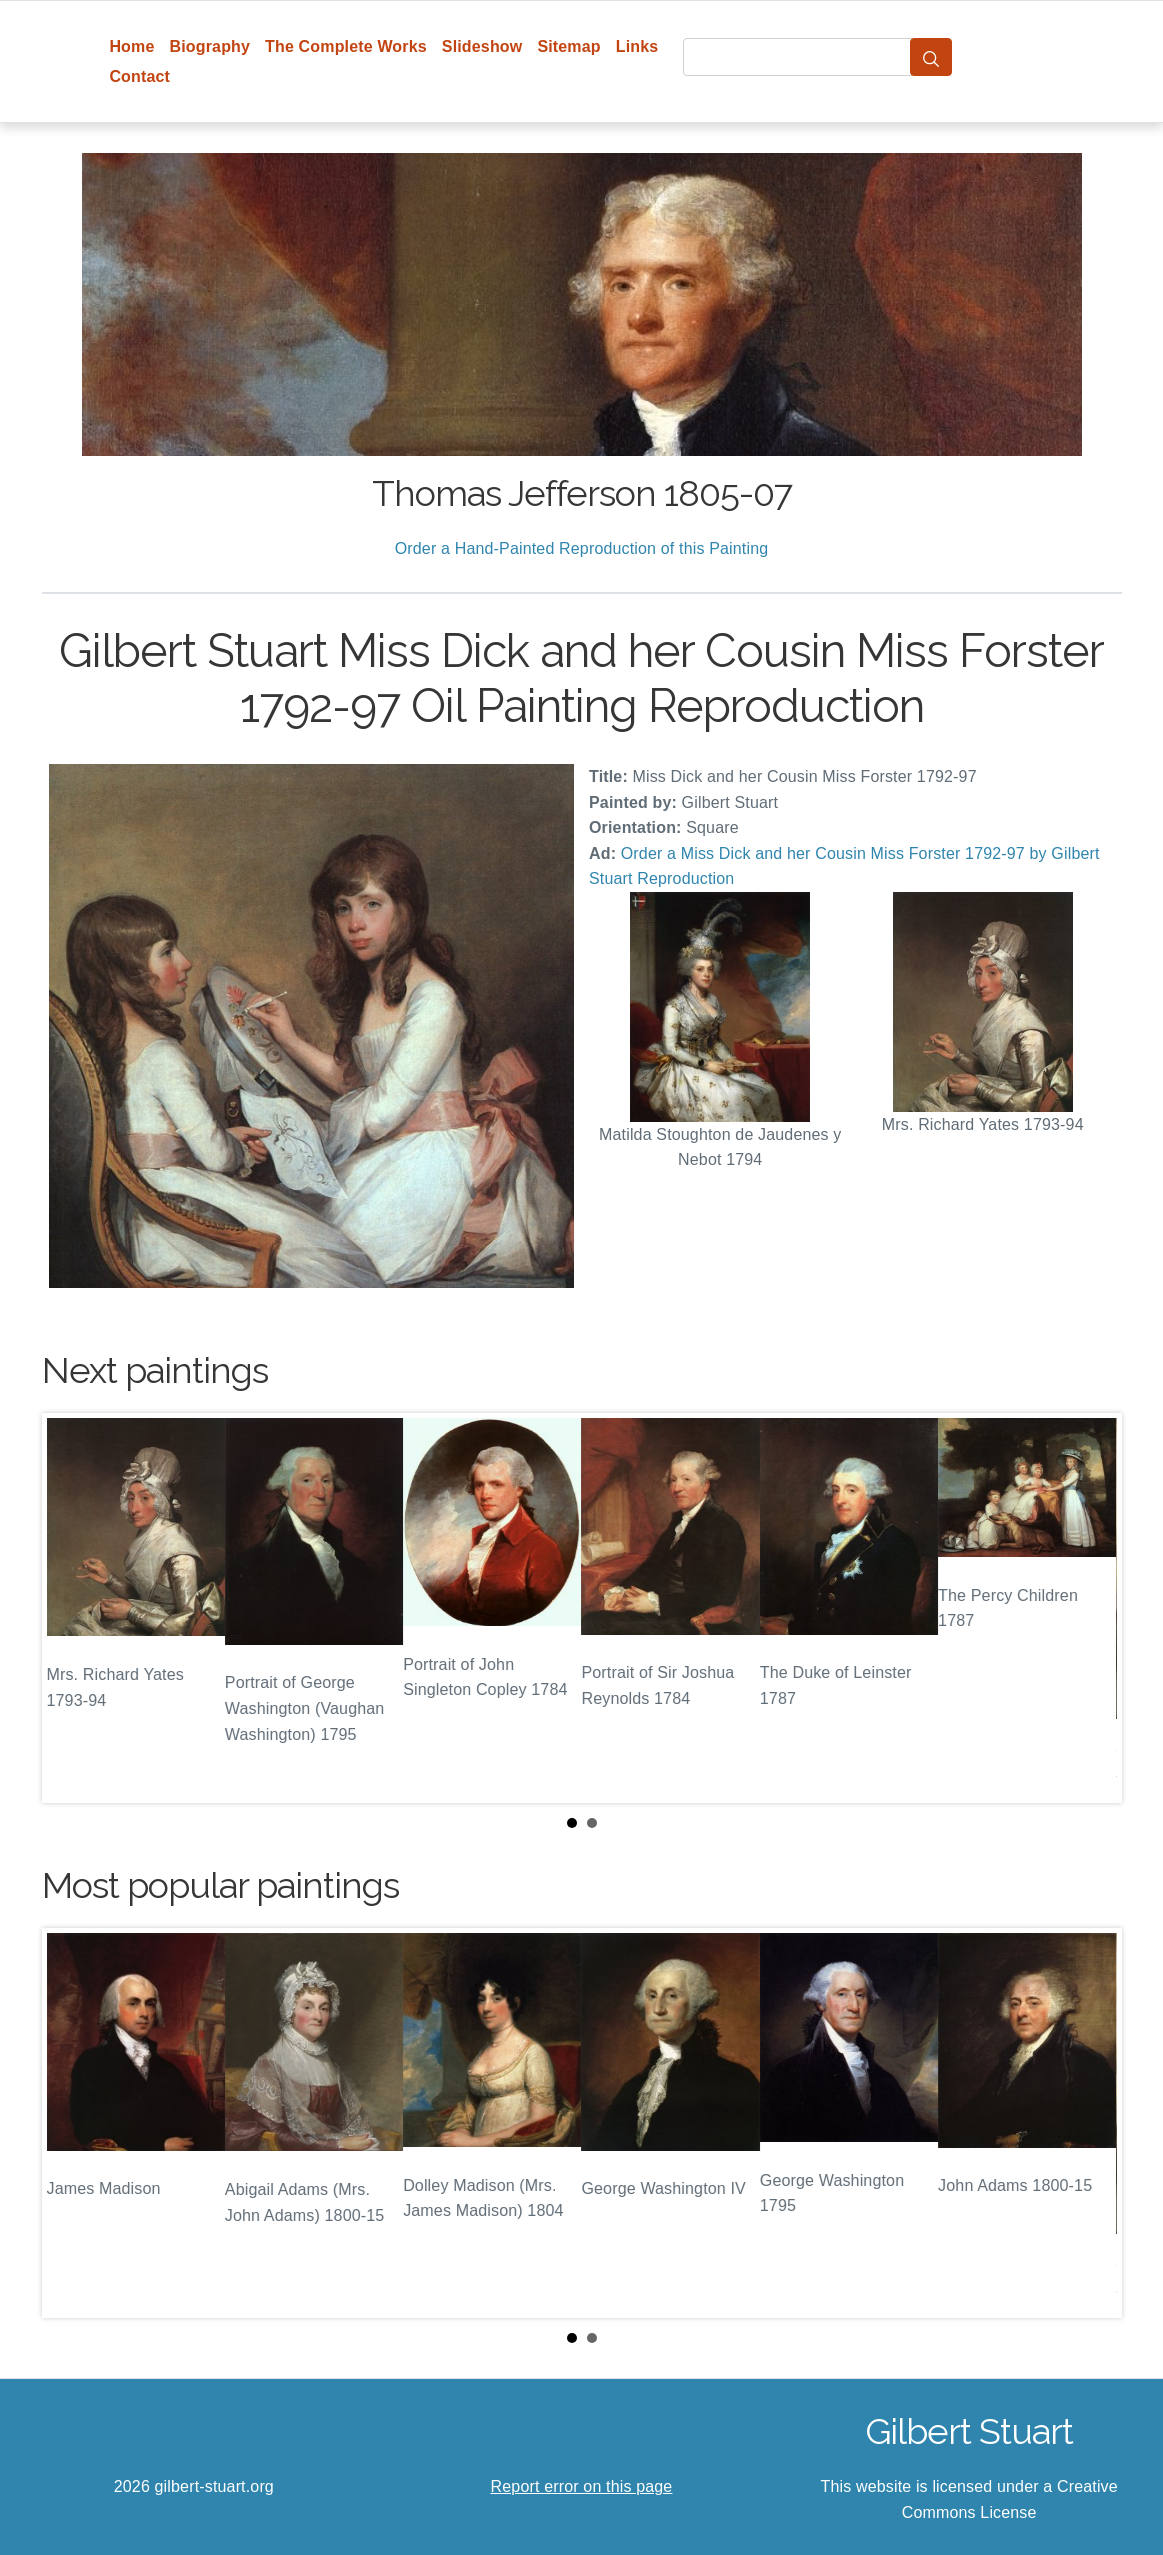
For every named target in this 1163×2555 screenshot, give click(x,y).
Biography (210, 46)
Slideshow (482, 46)
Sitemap (568, 46)
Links (637, 46)
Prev (73, 1608)
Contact (139, 76)
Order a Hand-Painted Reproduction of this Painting (582, 548)
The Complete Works (346, 46)
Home (131, 46)
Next (1091, 1608)
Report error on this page (582, 2486)
